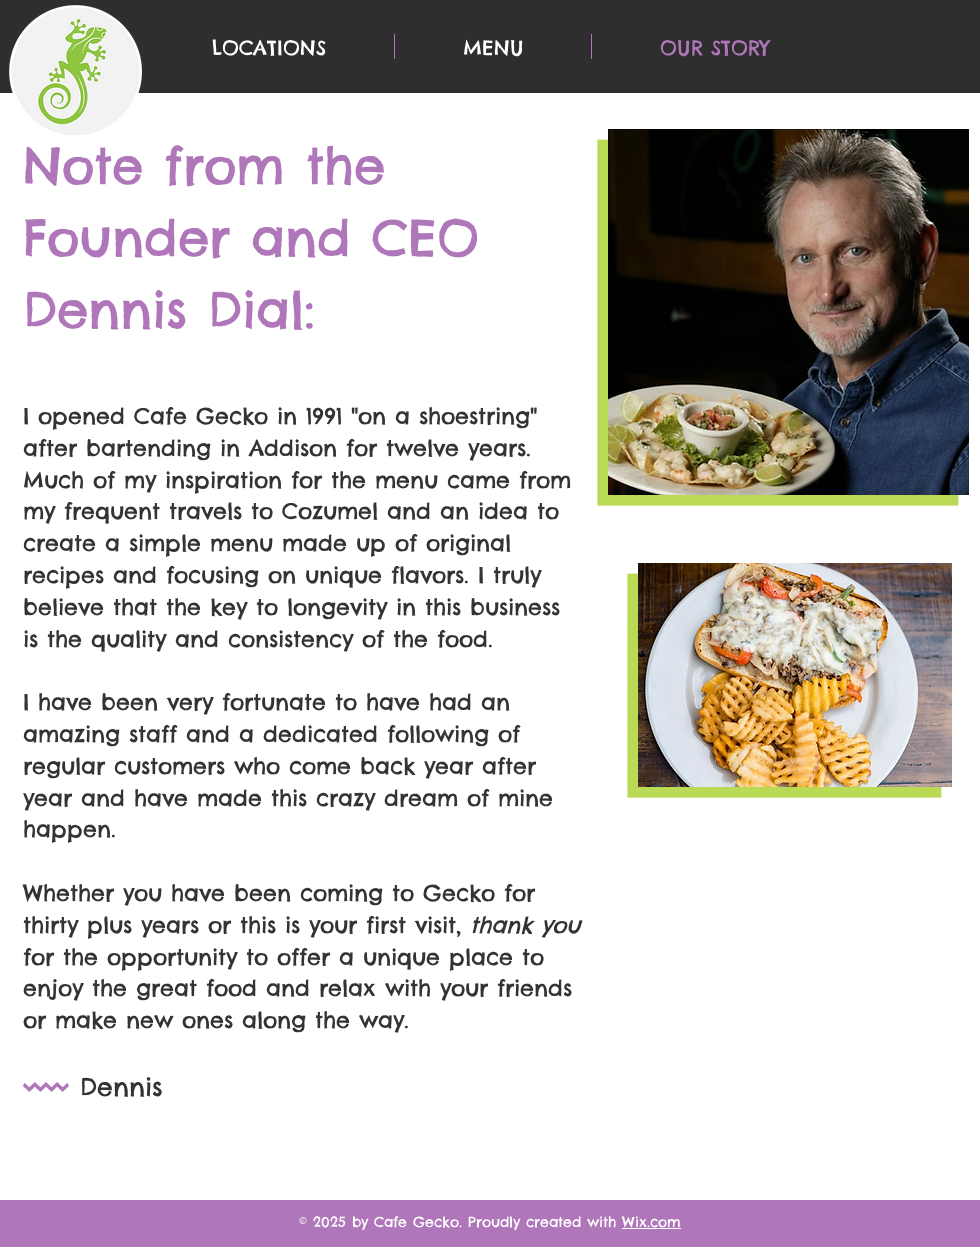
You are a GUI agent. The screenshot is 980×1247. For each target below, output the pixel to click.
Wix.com (651, 1222)
